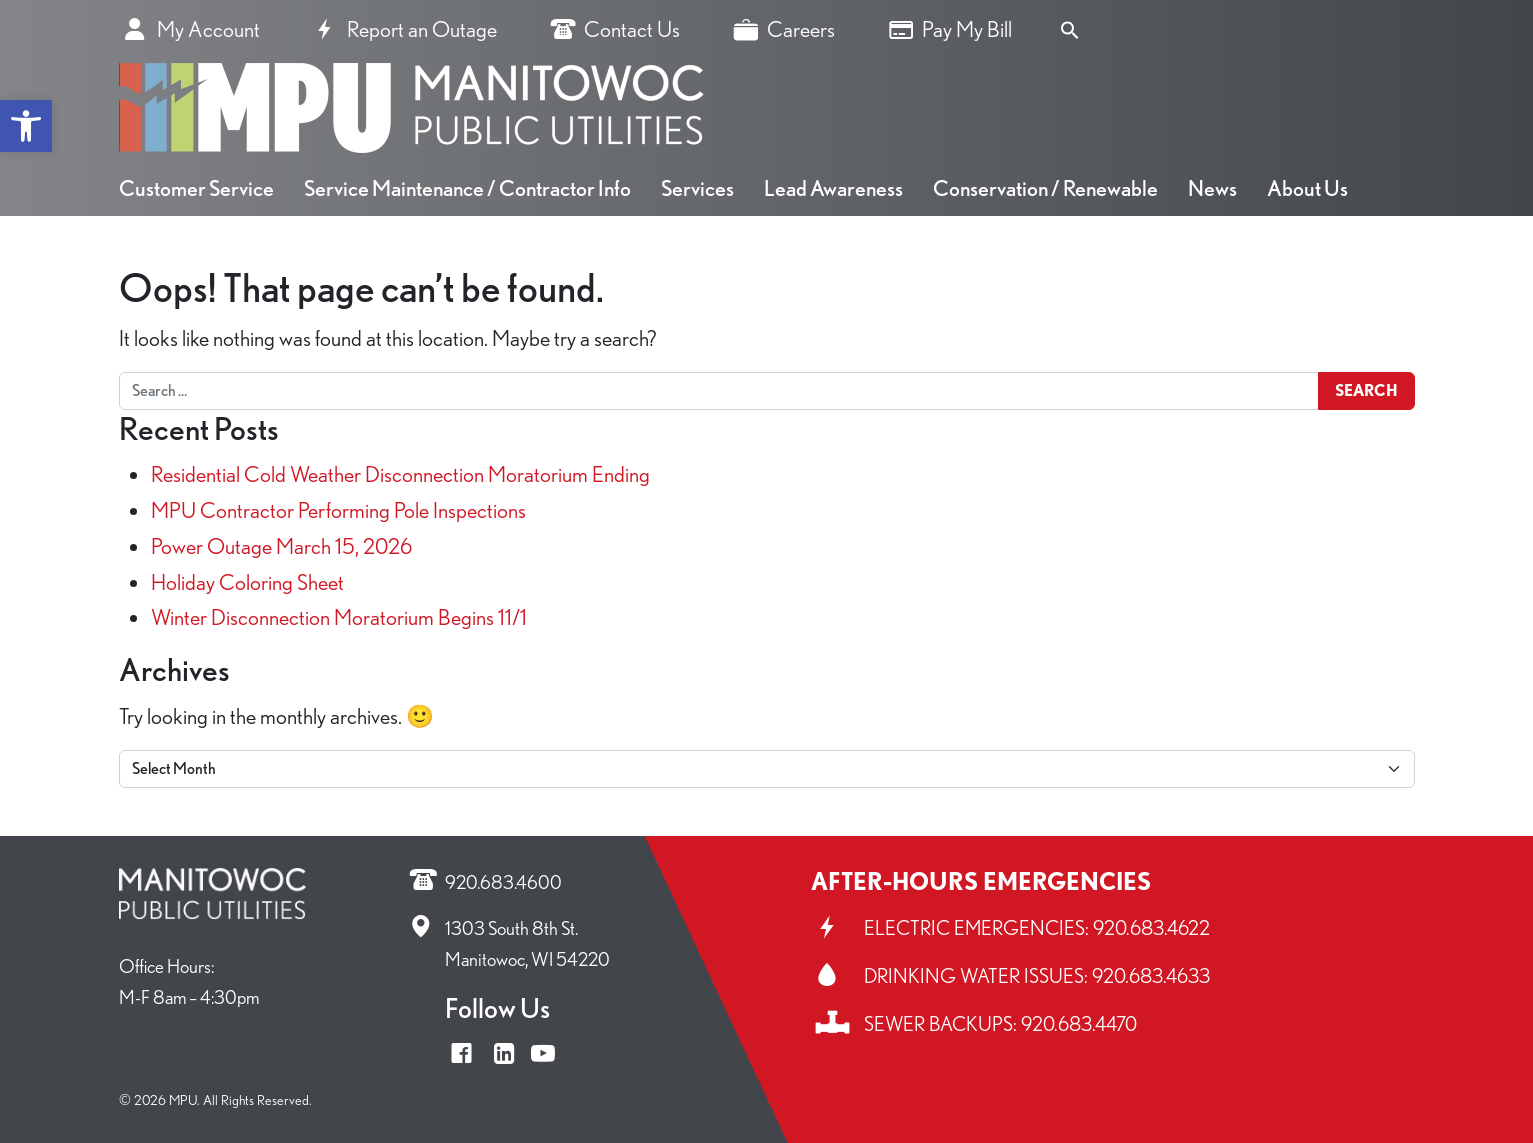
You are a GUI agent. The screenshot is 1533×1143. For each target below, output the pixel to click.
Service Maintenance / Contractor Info (467, 188)
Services (697, 188)
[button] (26, 126)
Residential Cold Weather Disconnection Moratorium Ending (400, 473)
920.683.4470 (1079, 1024)
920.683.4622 (1151, 928)
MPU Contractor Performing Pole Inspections (338, 509)
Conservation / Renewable (1045, 188)
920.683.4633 (1151, 976)
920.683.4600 (503, 882)
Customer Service (196, 188)
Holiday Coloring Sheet (247, 581)
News (1212, 188)
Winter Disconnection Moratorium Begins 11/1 (339, 616)
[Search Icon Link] (1070, 26)
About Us (1307, 188)
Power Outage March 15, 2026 (281, 545)
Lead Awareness (833, 188)
